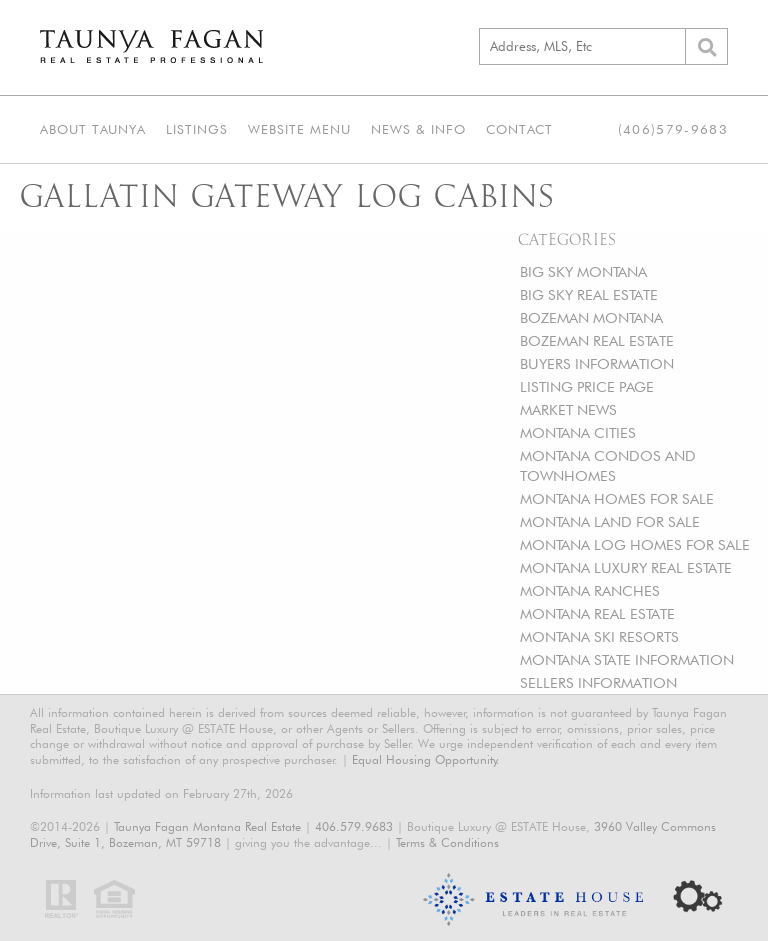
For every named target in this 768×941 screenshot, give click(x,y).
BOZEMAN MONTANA (591, 317)
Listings (197, 129)
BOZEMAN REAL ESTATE (597, 340)
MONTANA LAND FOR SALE (610, 521)
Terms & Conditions (447, 842)
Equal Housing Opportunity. (426, 759)
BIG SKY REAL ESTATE (589, 294)
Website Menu (299, 129)
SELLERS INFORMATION (598, 682)
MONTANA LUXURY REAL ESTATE (626, 567)
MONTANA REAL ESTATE (597, 613)
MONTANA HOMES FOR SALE (617, 498)
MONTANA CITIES (578, 432)
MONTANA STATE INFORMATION (627, 659)
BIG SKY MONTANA (583, 271)
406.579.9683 (354, 826)
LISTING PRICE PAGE (587, 386)
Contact (519, 129)
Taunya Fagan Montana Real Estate (207, 826)
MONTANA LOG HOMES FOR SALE (635, 544)
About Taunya (93, 129)
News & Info (418, 129)
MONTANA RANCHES (590, 590)
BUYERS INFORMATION (597, 363)
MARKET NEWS (568, 409)
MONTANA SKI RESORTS (599, 636)
